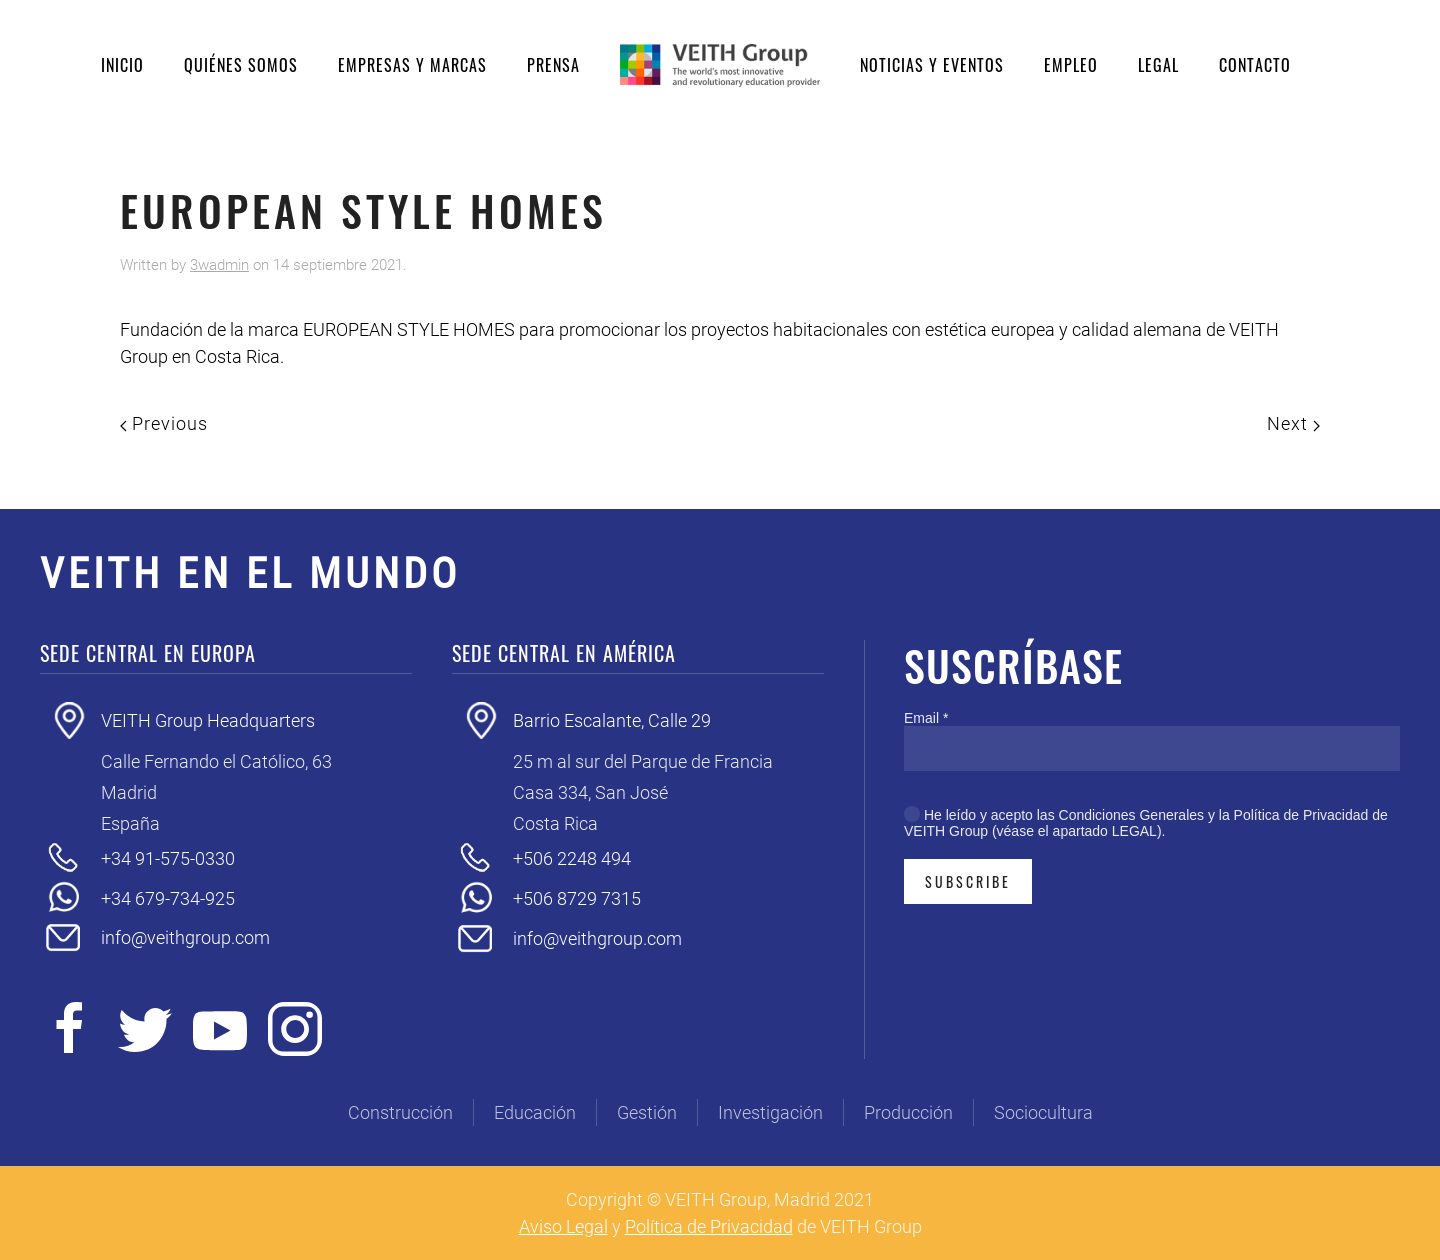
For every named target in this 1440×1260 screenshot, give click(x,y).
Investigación (770, 1112)
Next (1293, 423)
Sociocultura (1043, 1112)
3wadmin (219, 265)
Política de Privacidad (709, 1226)
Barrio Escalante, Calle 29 (612, 720)
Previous (164, 423)
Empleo (1071, 65)
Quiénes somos (241, 65)
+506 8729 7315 (577, 898)
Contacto (1255, 65)
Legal (1158, 65)
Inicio (122, 65)
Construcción (400, 1112)
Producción (908, 1112)
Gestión (647, 1112)
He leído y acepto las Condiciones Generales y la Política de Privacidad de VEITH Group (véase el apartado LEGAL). (1146, 823)
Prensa (553, 65)
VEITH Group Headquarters (208, 720)
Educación (535, 1112)
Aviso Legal (563, 1226)
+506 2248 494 (572, 858)
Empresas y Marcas (412, 65)
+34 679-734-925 (168, 898)
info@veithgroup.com (185, 937)
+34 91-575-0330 (168, 858)
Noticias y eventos (932, 65)
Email (926, 718)
